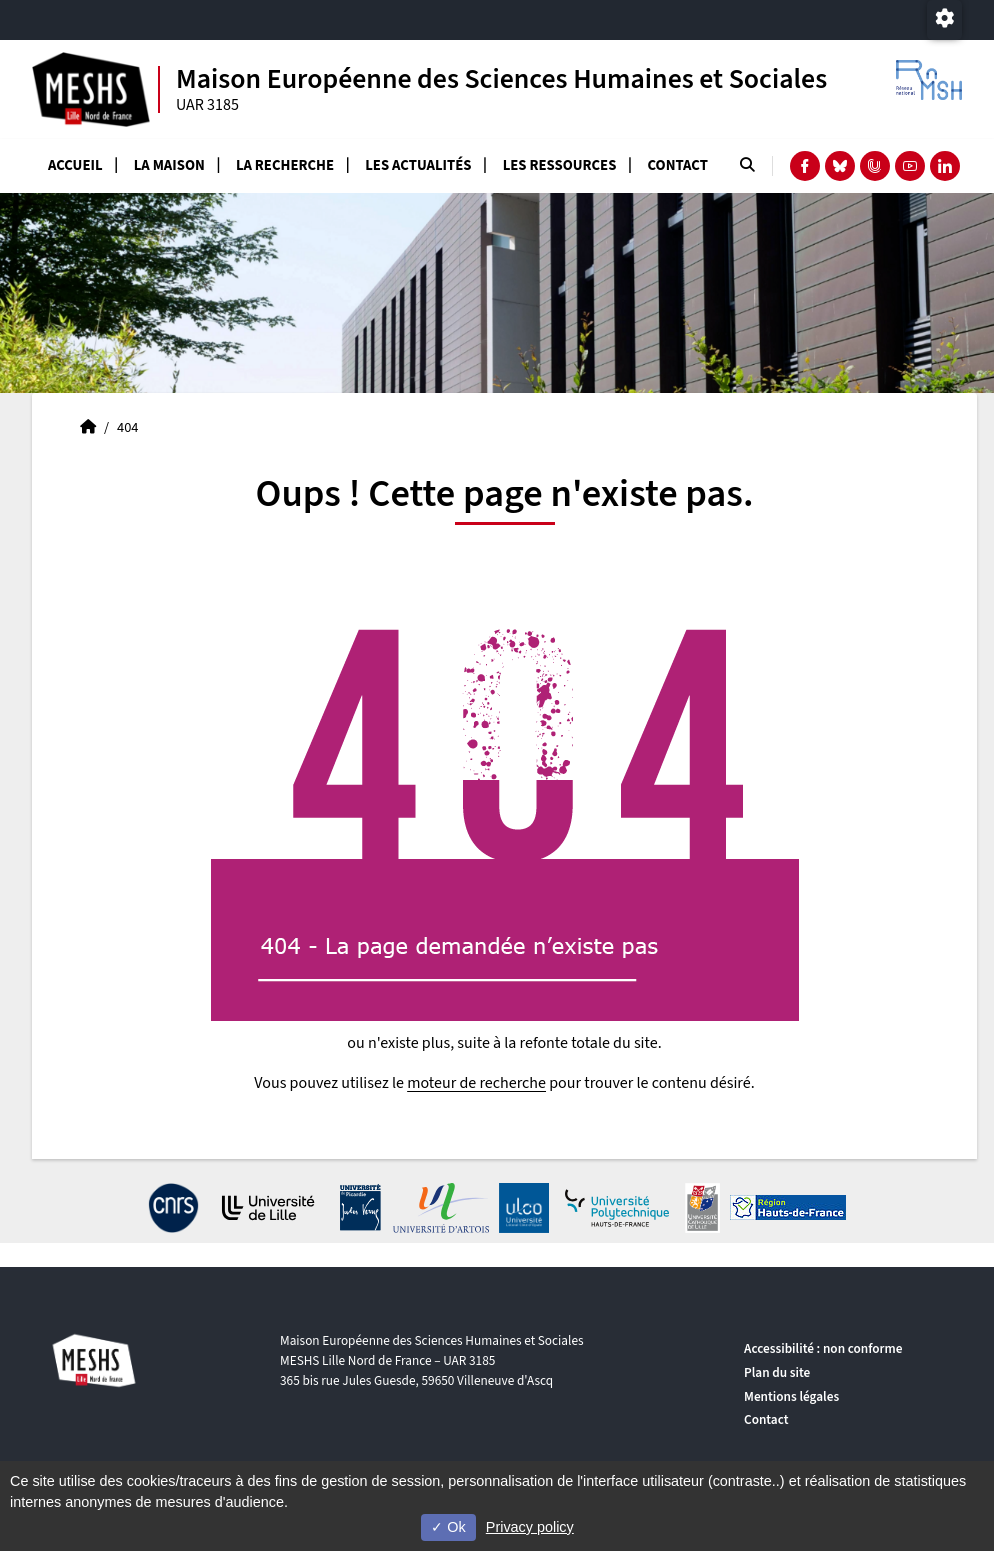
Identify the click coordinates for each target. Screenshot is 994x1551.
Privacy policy (530, 1527)
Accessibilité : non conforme (823, 1348)
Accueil (75, 165)
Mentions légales (791, 1396)
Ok (448, 1527)
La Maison (169, 165)
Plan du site (777, 1372)
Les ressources (560, 165)
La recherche (285, 165)
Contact (678, 165)
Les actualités (418, 165)
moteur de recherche (476, 1083)
